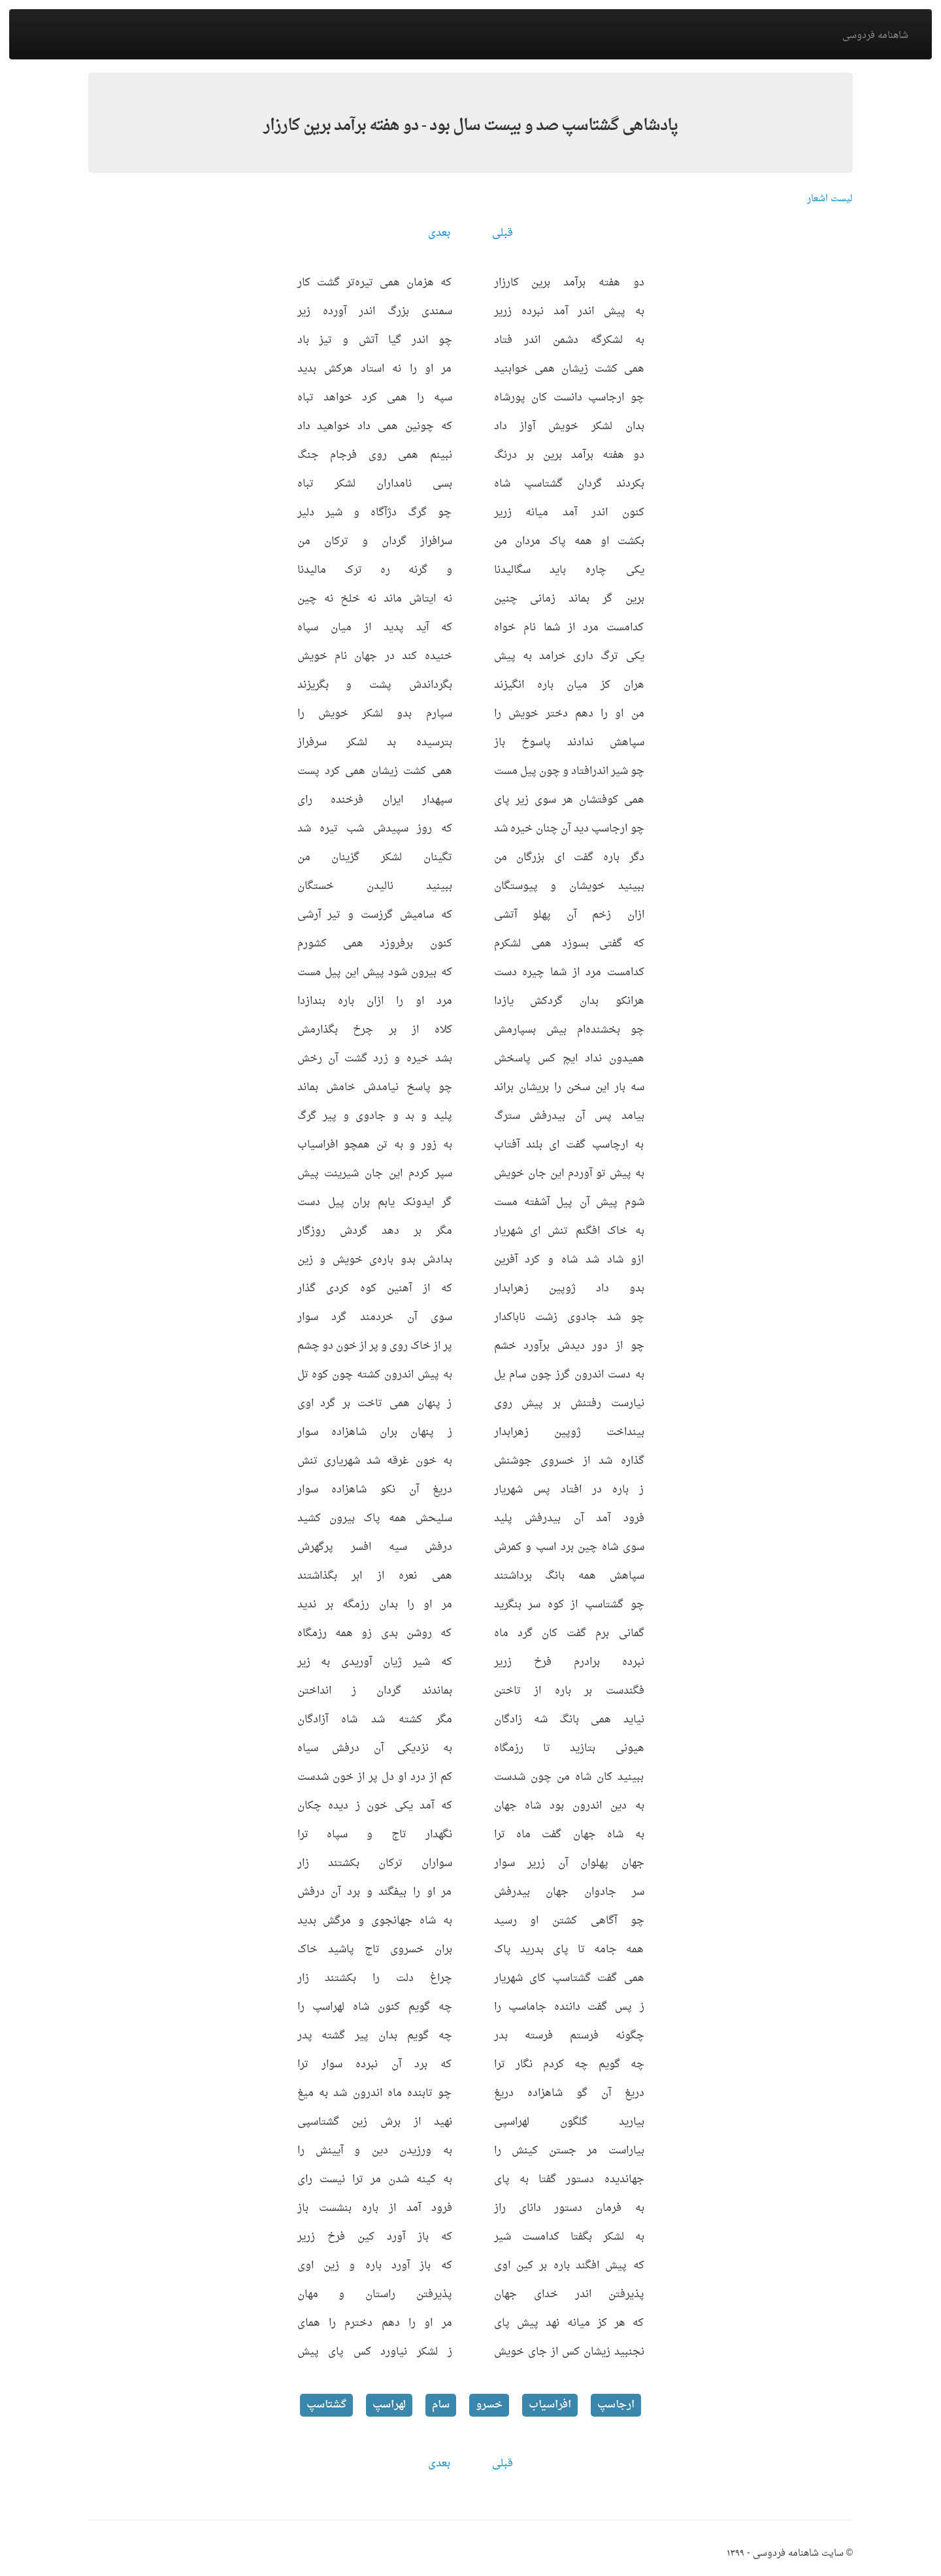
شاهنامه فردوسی (875, 35)
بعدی (439, 233)
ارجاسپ (616, 2405)
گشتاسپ (326, 2405)
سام (441, 2405)
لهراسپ (389, 2405)
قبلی (502, 233)
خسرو (489, 2405)
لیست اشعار (830, 199)
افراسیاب (550, 2405)
